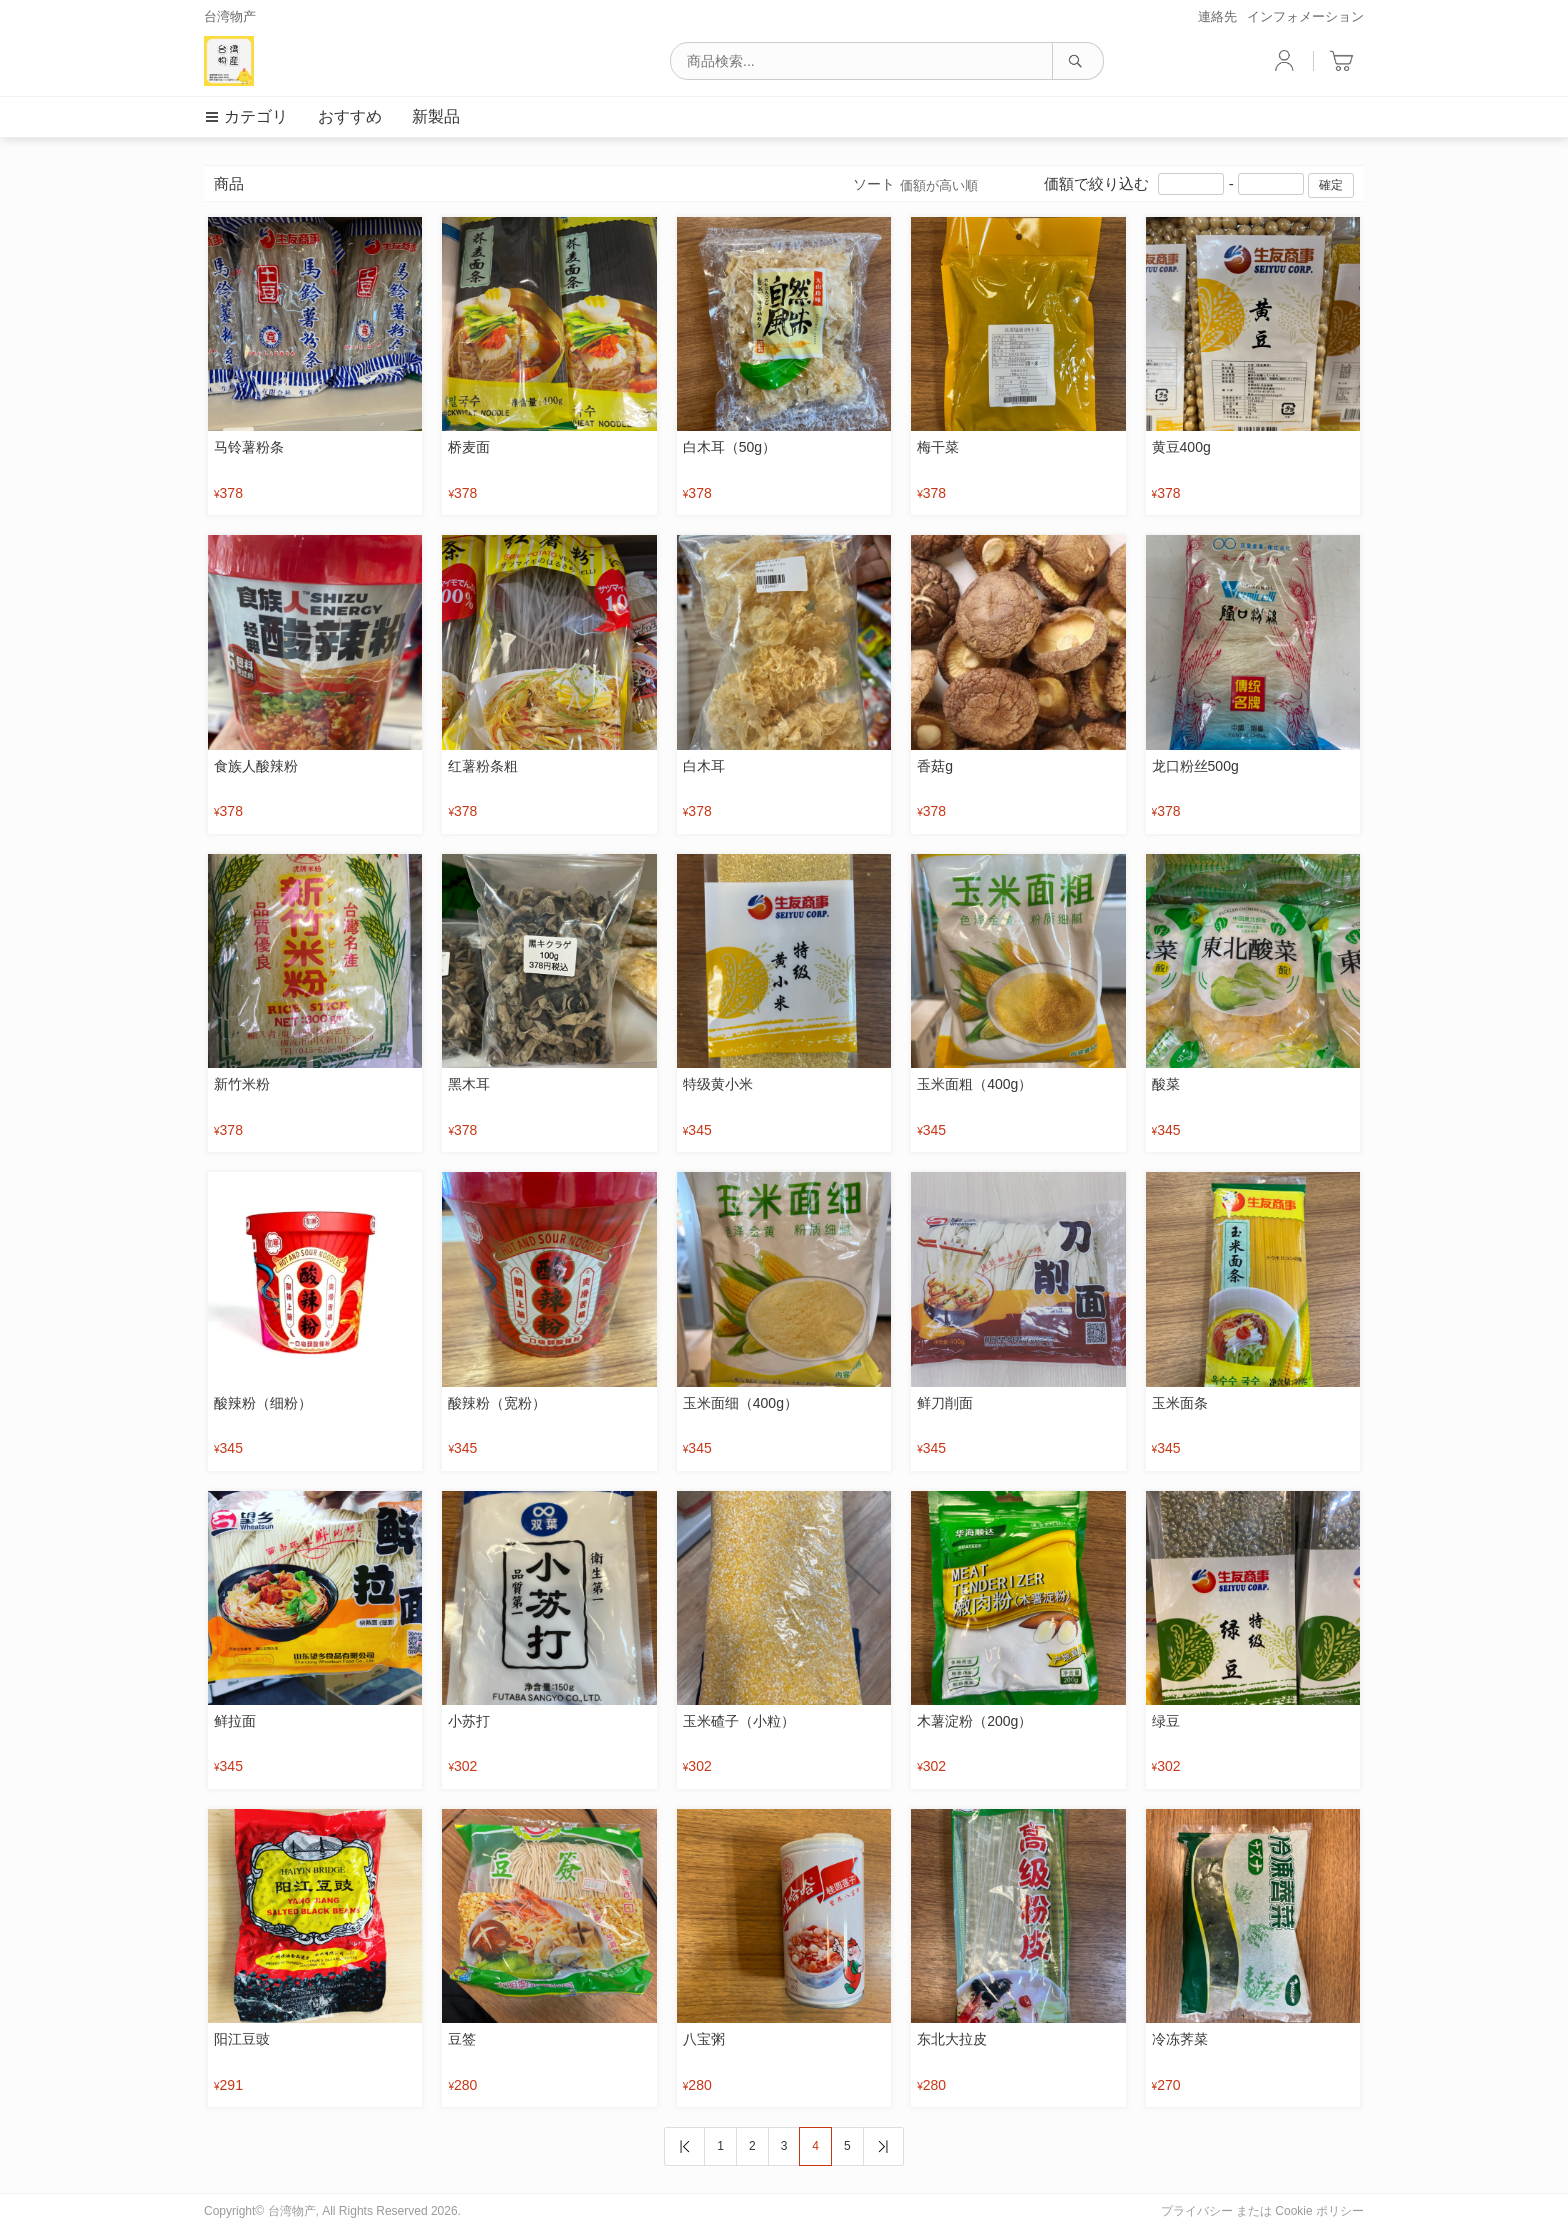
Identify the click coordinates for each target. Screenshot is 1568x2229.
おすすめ (350, 116)
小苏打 (469, 1721)
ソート (915, 185)
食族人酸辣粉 (256, 766)
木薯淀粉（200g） (974, 1721)
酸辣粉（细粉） (263, 1403)
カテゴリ (246, 116)
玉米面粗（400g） (974, 1084)
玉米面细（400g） (740, 1403)
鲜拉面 (235, 1721)
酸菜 (1166, 1084)
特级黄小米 (718, 1084)
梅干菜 (938, 447)
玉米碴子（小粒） (739, 1721)
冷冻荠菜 (1180, 2039)
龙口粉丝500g (1195, 766)
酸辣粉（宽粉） (497, 1403)
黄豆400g (1181, 447)
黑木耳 (469, 1084)
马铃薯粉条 (249, 447)
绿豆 (1166, 1721)
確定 (1331, 185)
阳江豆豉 (242, 2039)
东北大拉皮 (952, 2039)
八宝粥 (704, 2039)
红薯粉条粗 (483, 766)
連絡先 (1217, 16)
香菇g (935, 766)
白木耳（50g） (729, 447)
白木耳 (704, 766)
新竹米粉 (242, 1084)
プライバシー (1197, 2211)
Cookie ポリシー (1319, 2211)
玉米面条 (1180, 1403)
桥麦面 (469, 447)
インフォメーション (1305, 16)
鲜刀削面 (945, 1403)
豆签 (462, 2039)
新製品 (436, 116)
